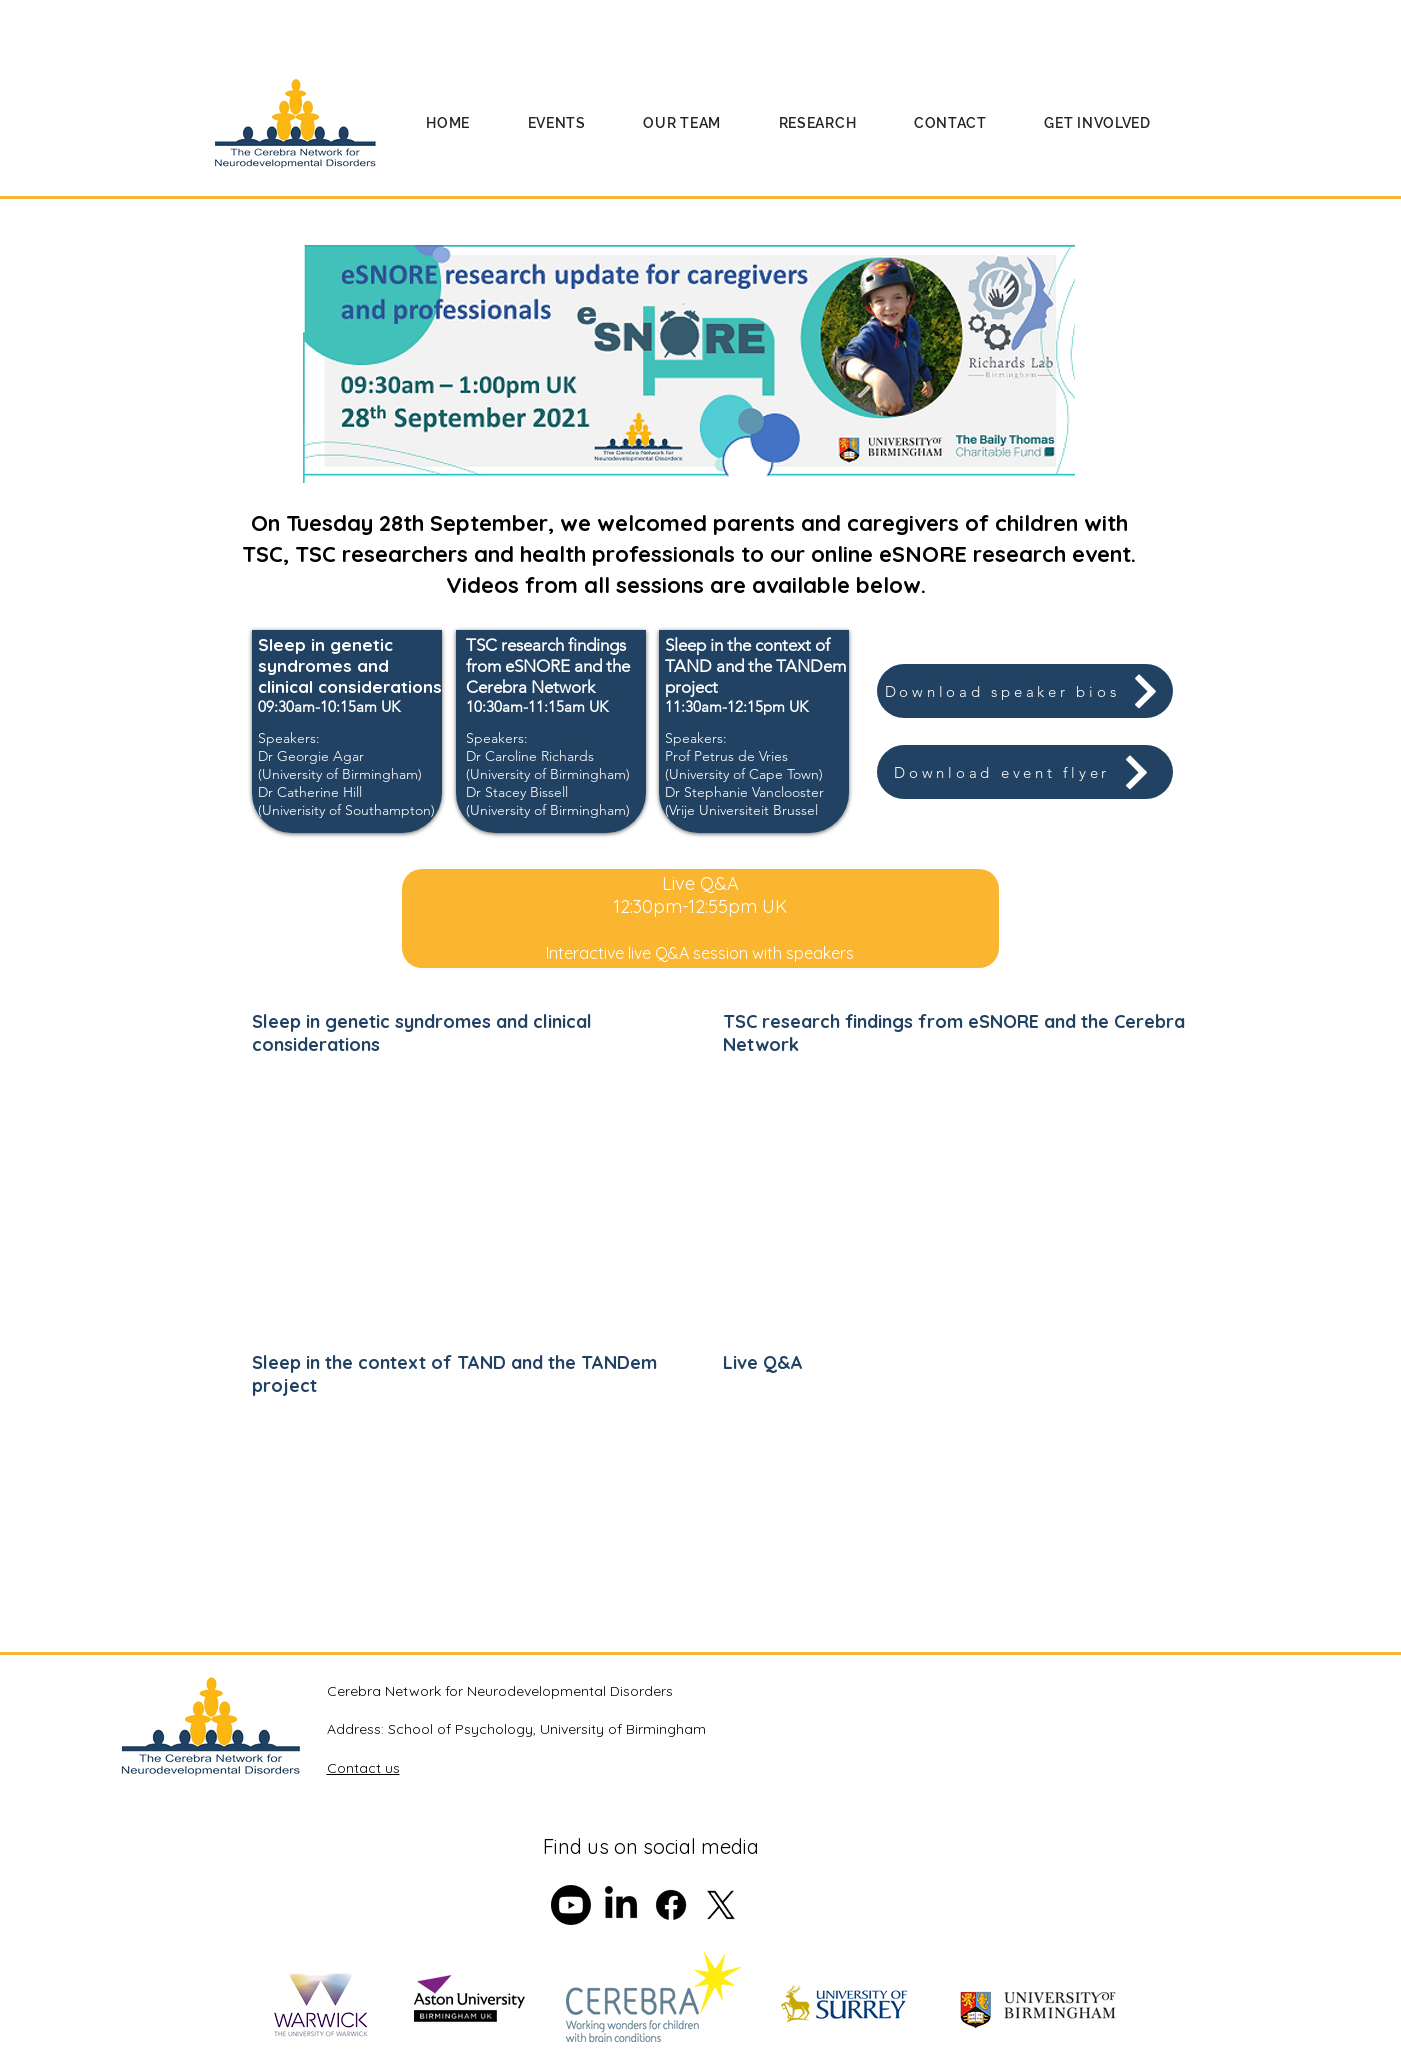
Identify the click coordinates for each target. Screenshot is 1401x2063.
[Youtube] (571, 1905)
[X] (721, 1905)
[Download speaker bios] (1025, 691)
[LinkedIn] (621, 1905)
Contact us (363, 1768)
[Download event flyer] (1025, 772)
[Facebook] (671, 1905)
